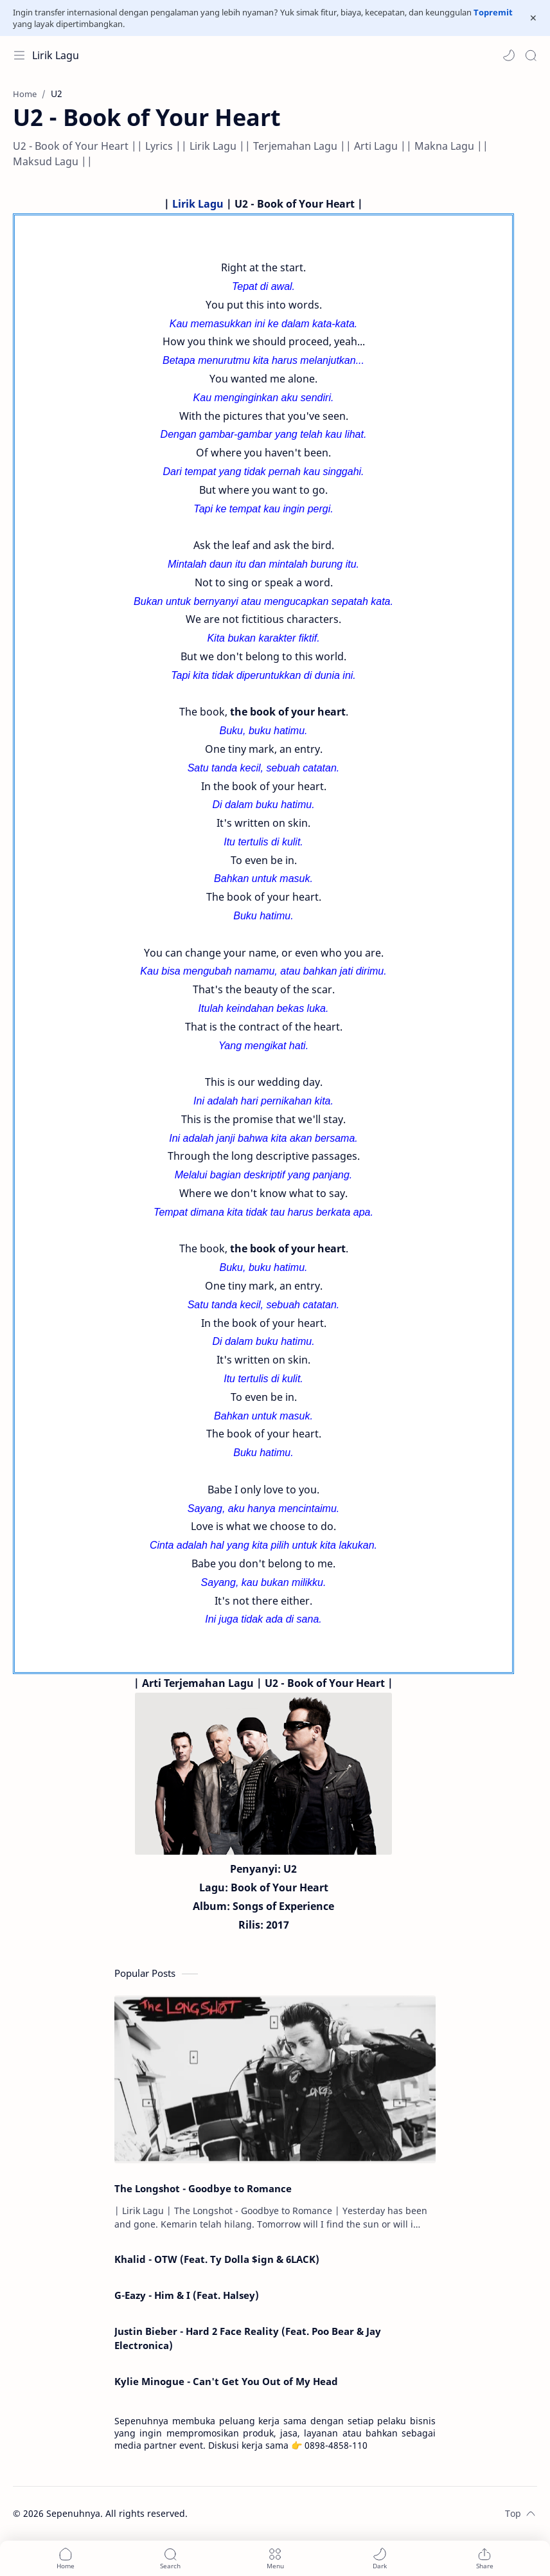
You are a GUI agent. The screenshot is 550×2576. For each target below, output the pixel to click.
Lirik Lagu (55, 55)
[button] (509, 55)
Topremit (493, 12)
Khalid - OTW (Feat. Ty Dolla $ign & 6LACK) (216, 2259)
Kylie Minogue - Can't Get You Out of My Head (226, 2381)
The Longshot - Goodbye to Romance (203, 2188)
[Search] (530, 55)
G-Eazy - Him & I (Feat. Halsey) (186, 2295)
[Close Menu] (533, 18)
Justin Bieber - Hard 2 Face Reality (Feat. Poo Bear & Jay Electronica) (247, 2338)
